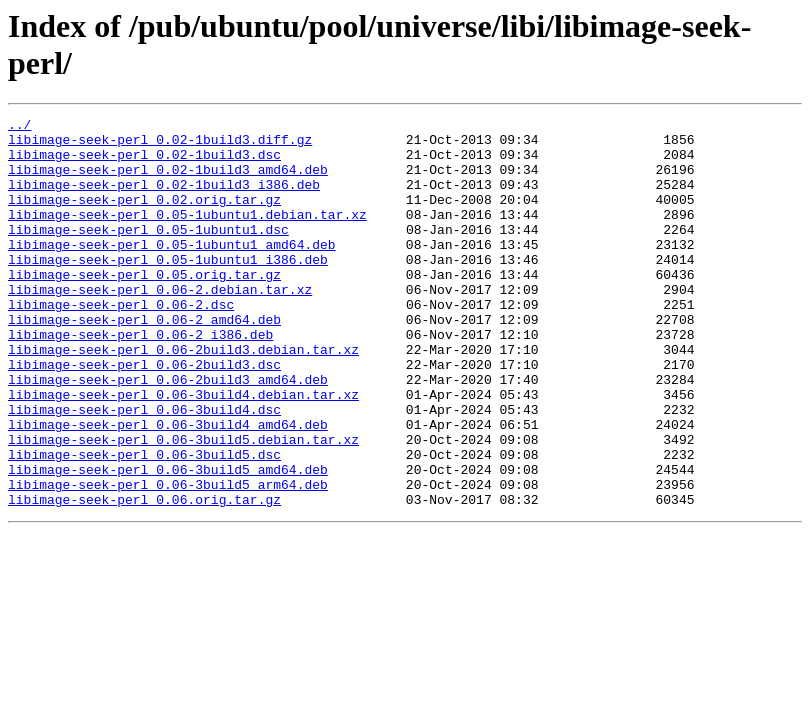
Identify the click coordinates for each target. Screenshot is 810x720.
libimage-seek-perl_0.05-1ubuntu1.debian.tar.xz (187, 235)
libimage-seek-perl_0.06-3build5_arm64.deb (168, 559)
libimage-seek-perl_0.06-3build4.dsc (144, 469)
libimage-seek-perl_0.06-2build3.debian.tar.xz (183, 397)
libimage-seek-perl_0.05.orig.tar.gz (144, 307)
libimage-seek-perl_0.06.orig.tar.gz (144, 577)
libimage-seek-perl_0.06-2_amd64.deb (144, 361)
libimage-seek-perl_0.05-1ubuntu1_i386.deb (168, 289)
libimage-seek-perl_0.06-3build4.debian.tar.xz (183, 451)
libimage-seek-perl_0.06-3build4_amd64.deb (168, 487)
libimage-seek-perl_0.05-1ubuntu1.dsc (148, 253)
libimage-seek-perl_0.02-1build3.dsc (144, 163)
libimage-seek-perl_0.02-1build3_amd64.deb (168, 181)
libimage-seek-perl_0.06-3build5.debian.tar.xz (183, 505)
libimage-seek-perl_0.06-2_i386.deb (140, 379)
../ (19, 127)
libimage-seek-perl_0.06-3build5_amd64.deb (168, 541)
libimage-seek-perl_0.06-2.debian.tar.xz (160, 325)
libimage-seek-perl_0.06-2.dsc (121, 343)
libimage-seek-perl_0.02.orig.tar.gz (144, 217)
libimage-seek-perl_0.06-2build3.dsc (144, 415)
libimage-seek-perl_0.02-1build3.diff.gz (160, 145)
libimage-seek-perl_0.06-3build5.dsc (144, 523)
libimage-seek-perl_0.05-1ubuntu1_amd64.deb (172, 271)
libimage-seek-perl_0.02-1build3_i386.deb (164, 199)
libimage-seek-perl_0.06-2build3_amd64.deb (168, 433)
